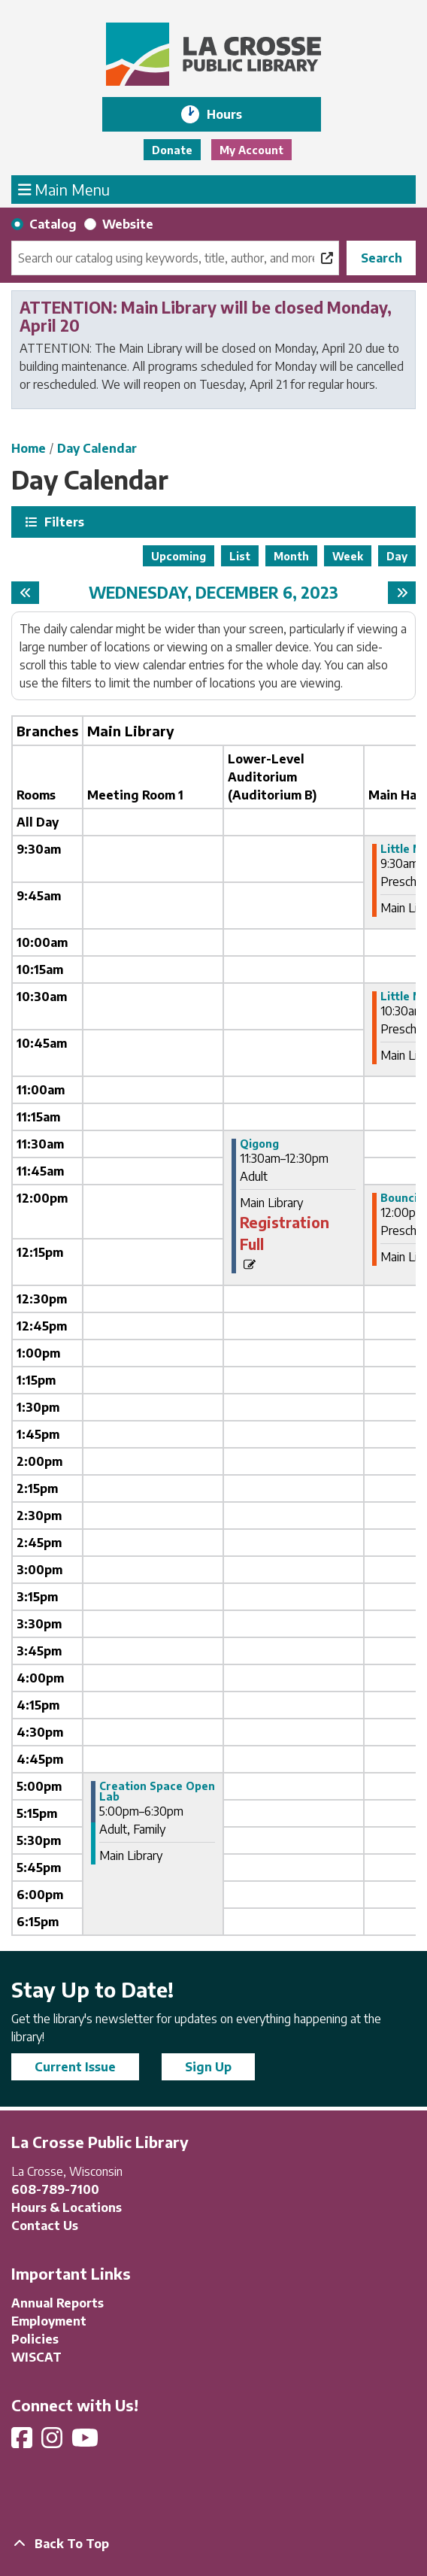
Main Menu (64, 189)
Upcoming (178, 556)
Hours (235, 114)
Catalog (53, 224)
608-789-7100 (55, 2189)
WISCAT (36, 2357)
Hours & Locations (66, 2207)
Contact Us (44, 2225)
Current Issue (75, 2066)
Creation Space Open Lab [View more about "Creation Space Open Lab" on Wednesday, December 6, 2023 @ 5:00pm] (157, 1791)
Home (28, 448)
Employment (48, 2321)
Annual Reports (57, 2303)
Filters (62, 521)
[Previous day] (25, 592)
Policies (35, 2339)
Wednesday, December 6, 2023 (213, 593)
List (239, 556)
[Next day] (402, 592)
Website (127, 224)
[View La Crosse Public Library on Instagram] (53, 2442)
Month (291, 556)
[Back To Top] (213, 2543)
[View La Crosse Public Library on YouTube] (86, 2442)
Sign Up (208, 2066)
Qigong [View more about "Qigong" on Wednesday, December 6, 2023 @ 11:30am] (259, 1144)
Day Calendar (97, 448)
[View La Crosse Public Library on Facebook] (23, 2442)
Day (396, 556)
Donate (172, 150)
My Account (251, 150)
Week (347, 556)
